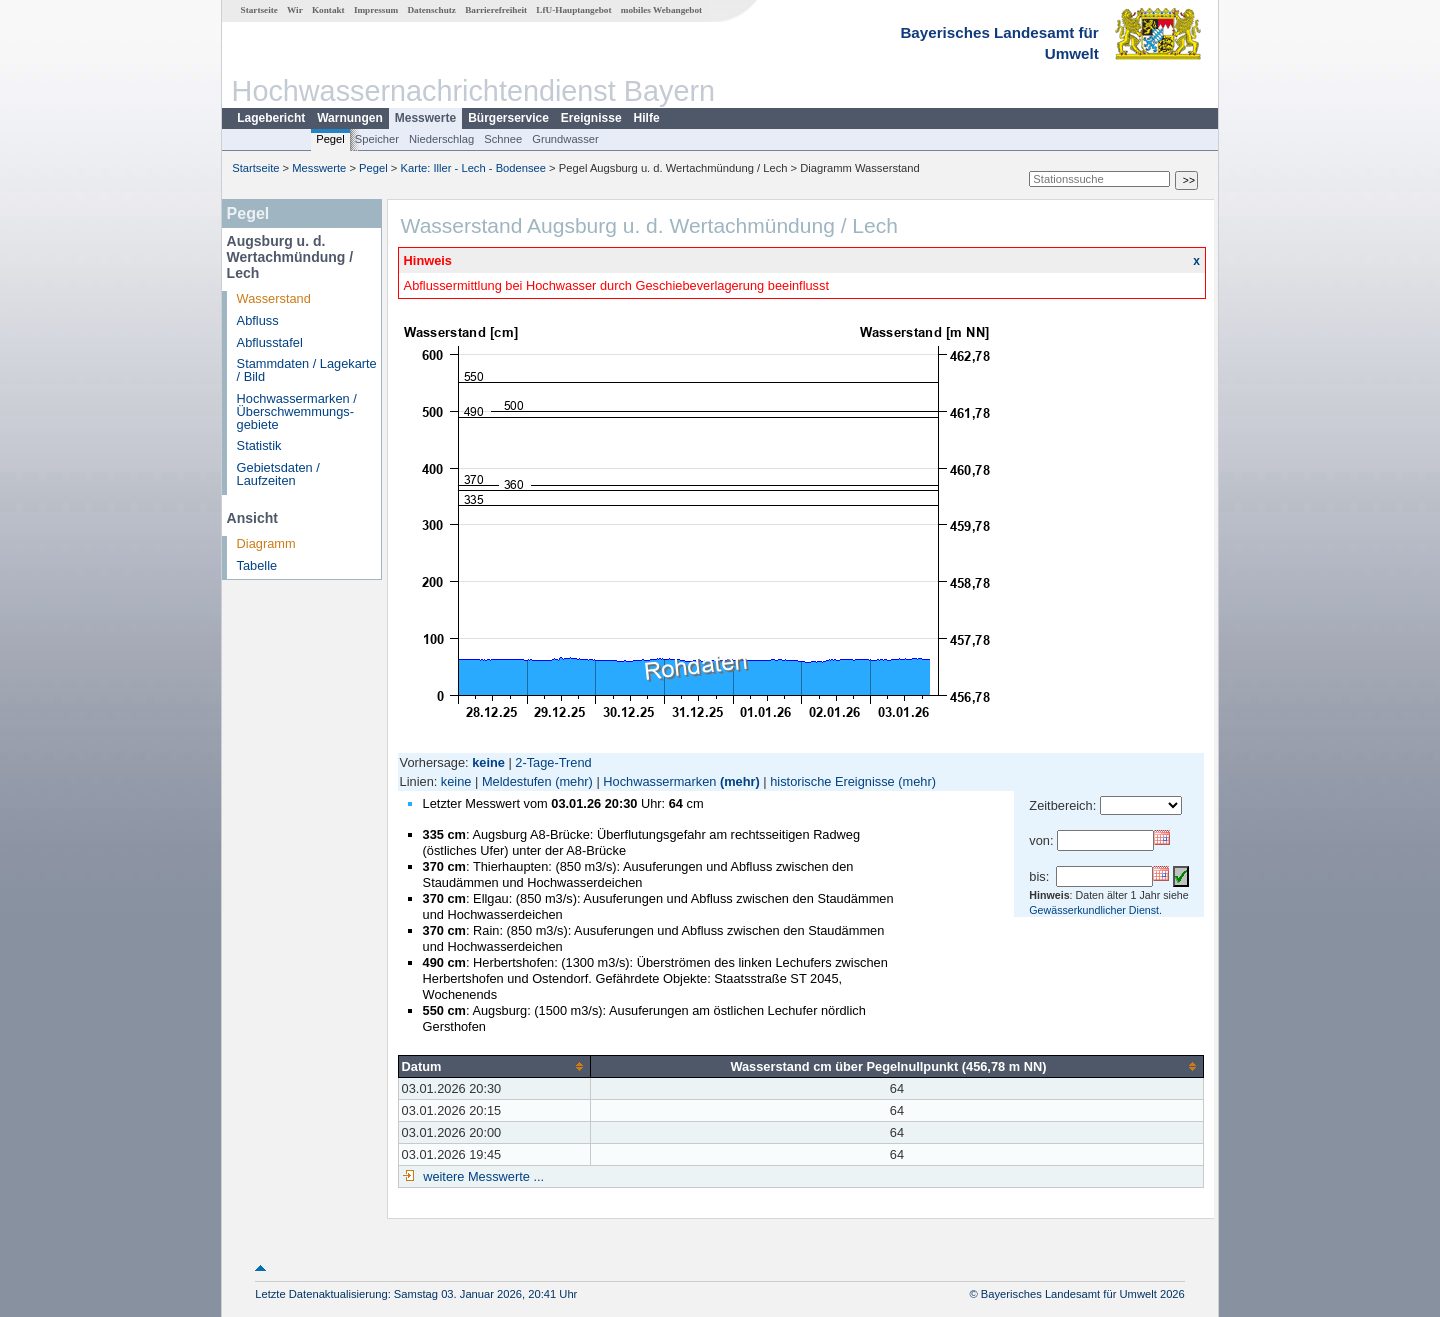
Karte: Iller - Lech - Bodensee (474, 168)
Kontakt (328, 10)
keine (456, 781)
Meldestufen (517, 781)
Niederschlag (441, 139)
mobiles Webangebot (661, 10)
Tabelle (257, 565)
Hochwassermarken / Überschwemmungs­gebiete (297, 411)
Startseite (259, 10)
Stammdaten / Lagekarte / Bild (307, 370)
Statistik (259, 445)
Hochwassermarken (659, 781)
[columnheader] (494, 1066)
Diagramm (266, 543)
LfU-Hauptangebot (573, 10)
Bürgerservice (508, 118)
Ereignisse (591, 118)
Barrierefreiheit (496, 10)
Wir (295, 10)
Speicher (377, 139)
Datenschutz (431, 10)
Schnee (503, 139)
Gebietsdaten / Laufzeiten (278, 474)
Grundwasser (565, 139)
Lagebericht (271, 118)
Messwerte (425, 118)
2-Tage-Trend (553, 762)
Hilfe (647, 118)
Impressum (376, 10)
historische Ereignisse (832, 781)
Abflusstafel (270, 342)
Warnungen (350, 118)
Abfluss (258, 320)
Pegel (330, 139)
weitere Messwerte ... (482, 1176)
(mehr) (574, 781)
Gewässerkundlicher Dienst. (1095, 910)
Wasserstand (274, 298)
